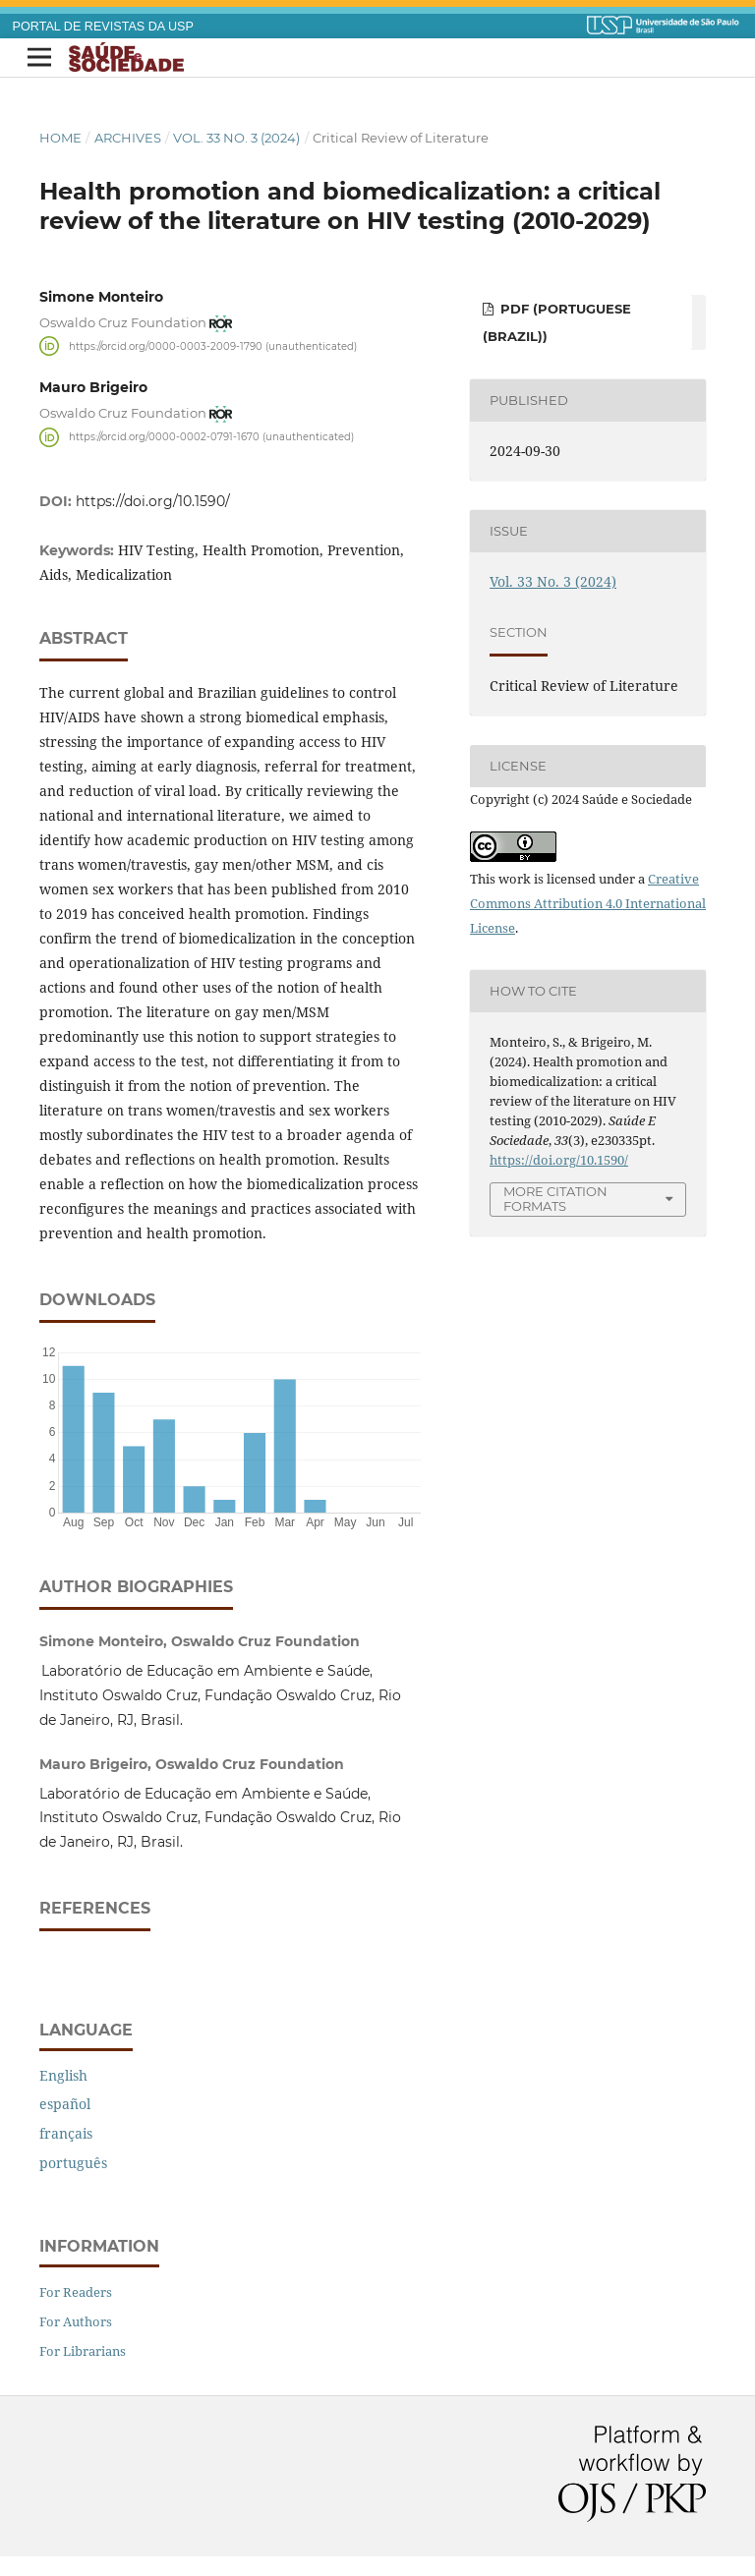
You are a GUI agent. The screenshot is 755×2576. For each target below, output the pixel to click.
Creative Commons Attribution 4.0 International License (588, 903)
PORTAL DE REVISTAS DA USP (103, 26)
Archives (127, 137)
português (73, 2162)
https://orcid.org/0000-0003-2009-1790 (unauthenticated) (213, 345)
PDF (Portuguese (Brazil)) (557, 322)
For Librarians (82, 2351)
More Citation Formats (555, 1198)
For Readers (75, 2292)
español (64, 2103)
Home (60, 137)
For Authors (75, 2321)
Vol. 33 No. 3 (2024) (236, 137)
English (63, 2075)
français (65, 2133)
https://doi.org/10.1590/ (153, 501)
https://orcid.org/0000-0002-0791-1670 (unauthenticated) (211, 436)
